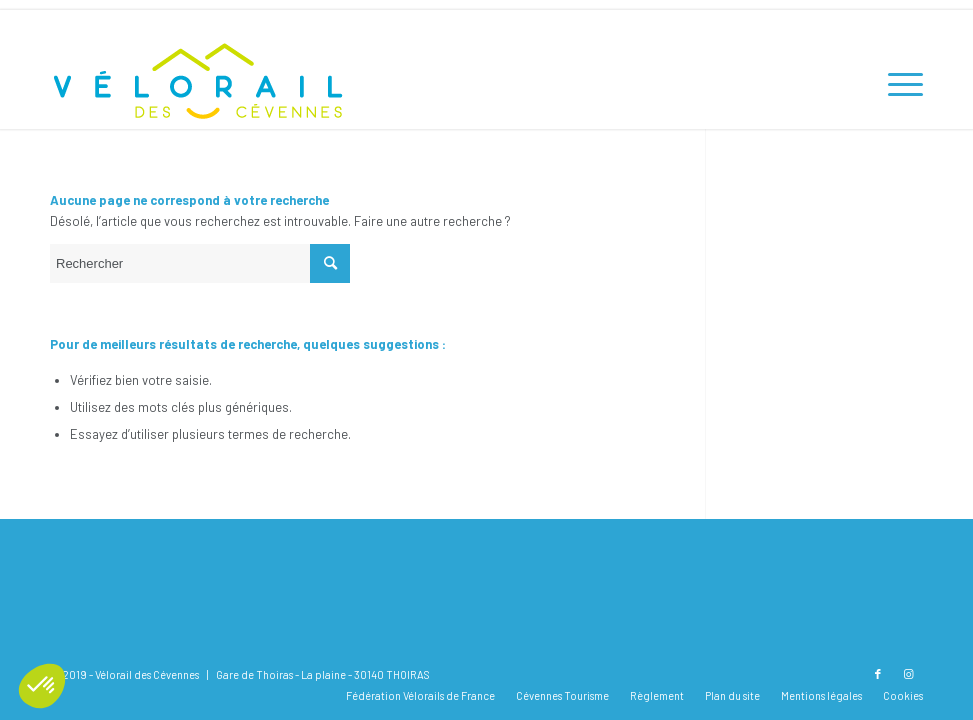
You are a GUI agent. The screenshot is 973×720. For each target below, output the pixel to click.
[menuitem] (895, 84)
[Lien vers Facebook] (878, 674)
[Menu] (895, 84)
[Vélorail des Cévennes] (200, 84)
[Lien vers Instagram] (908, 674)
